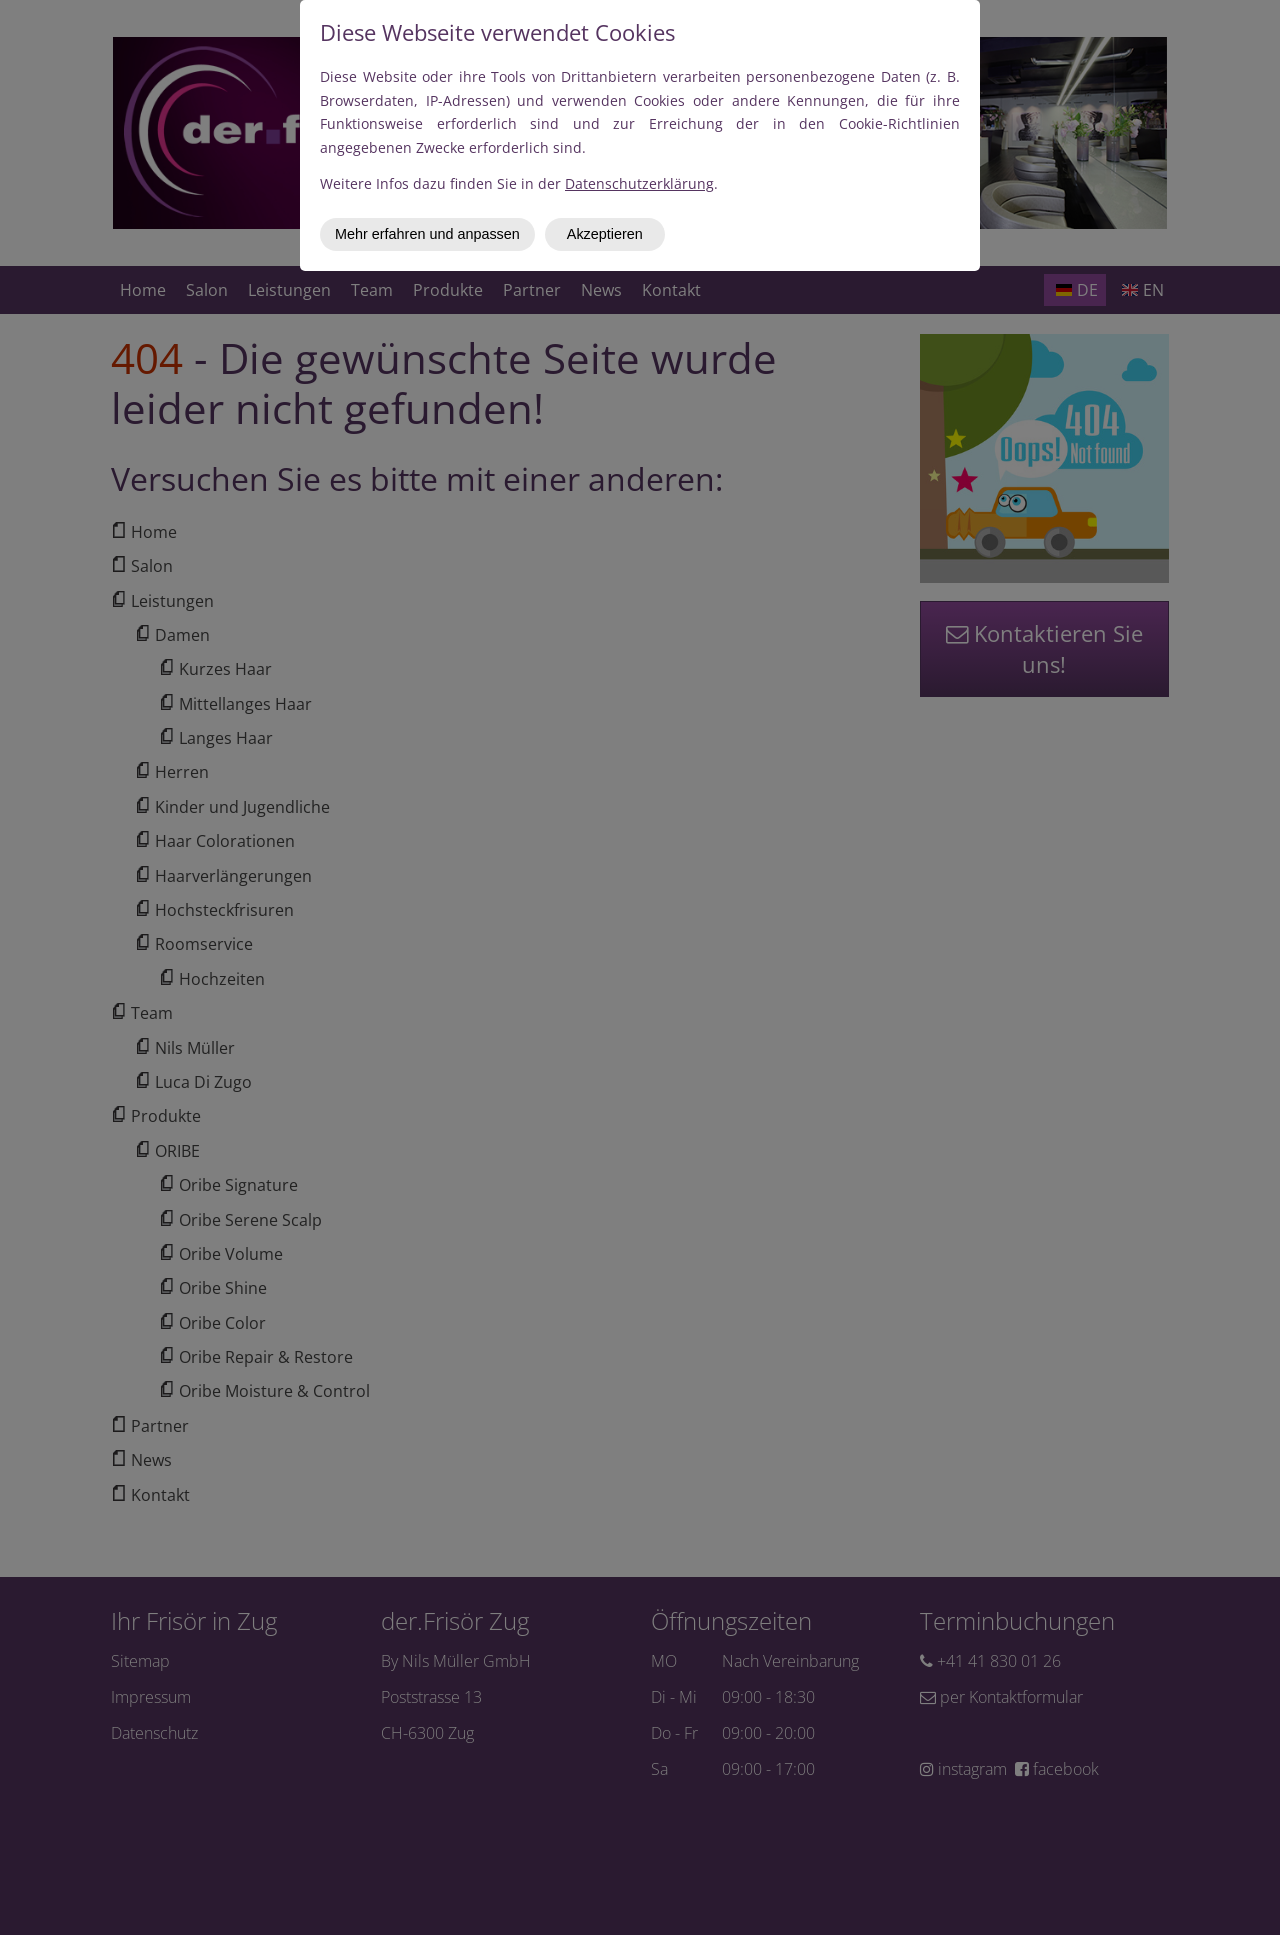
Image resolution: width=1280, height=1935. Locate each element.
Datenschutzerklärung (639, 183)
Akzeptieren (605, 234)
